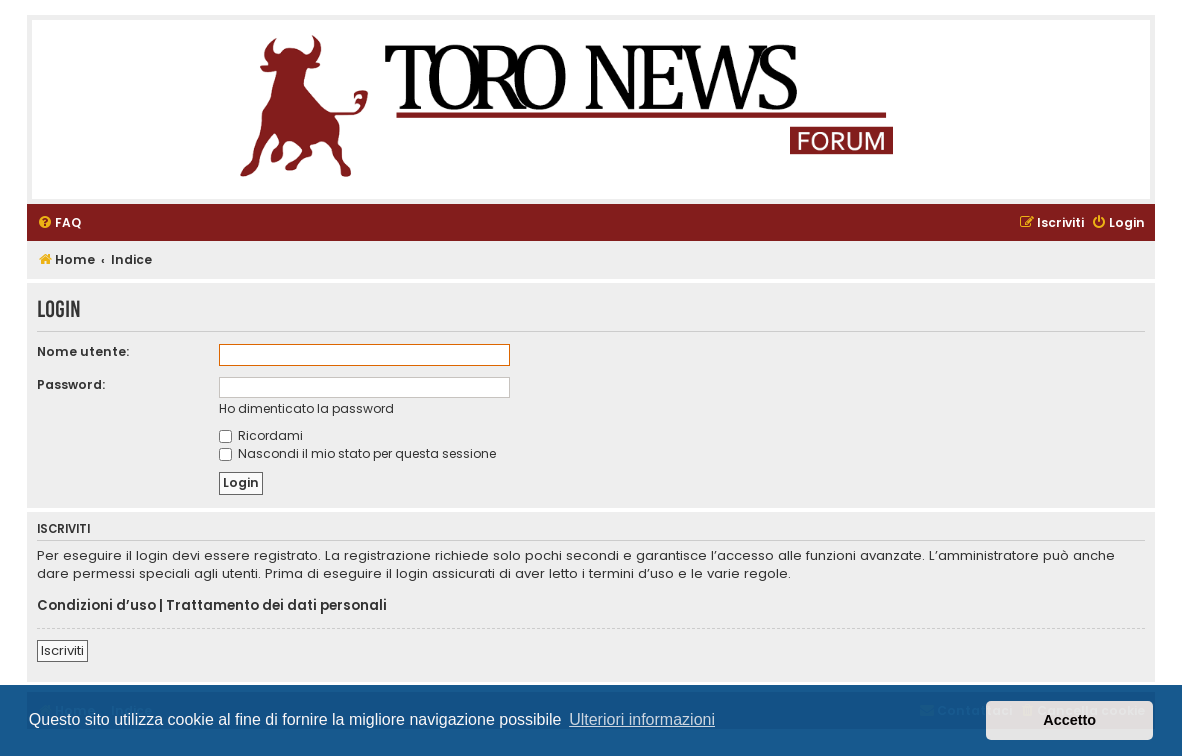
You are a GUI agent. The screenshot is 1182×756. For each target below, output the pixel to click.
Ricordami (261, 435)
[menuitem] (59, 223)
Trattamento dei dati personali (276, 606)
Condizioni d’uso (96, 606)
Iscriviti (62, 650)
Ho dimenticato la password (306, 408)
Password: (71, 384)
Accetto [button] (1069, 720)
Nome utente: (83, 351)
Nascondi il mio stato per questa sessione (357, 453)
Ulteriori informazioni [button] (642, 719)
